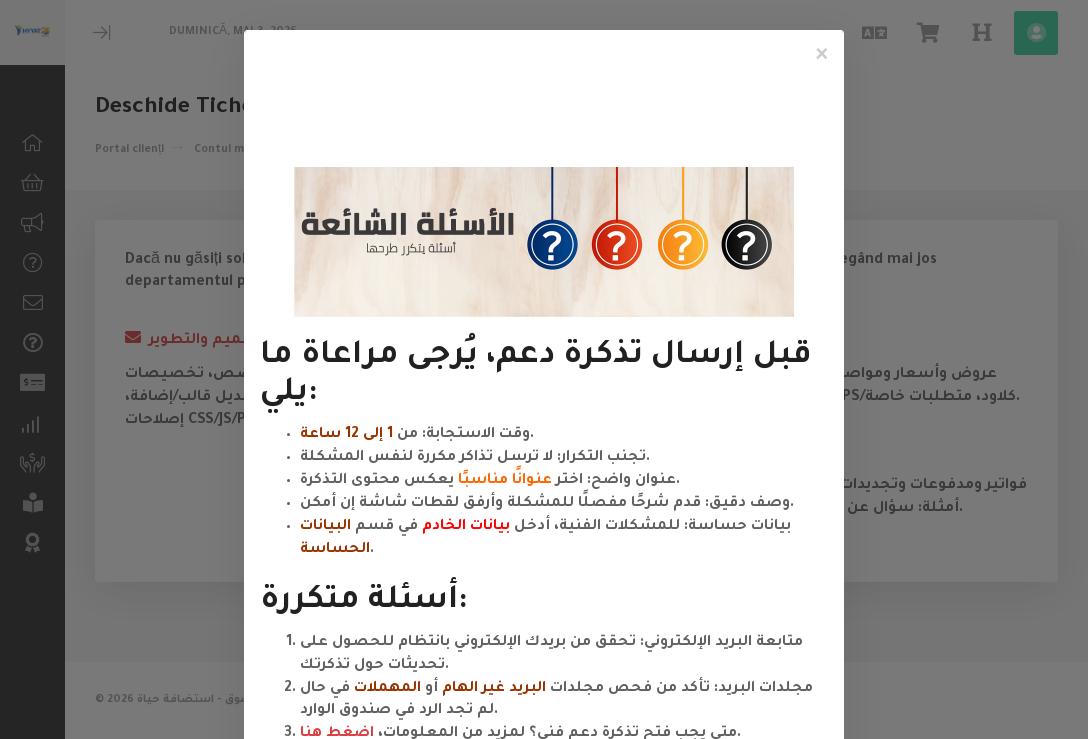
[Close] (822, 56)
